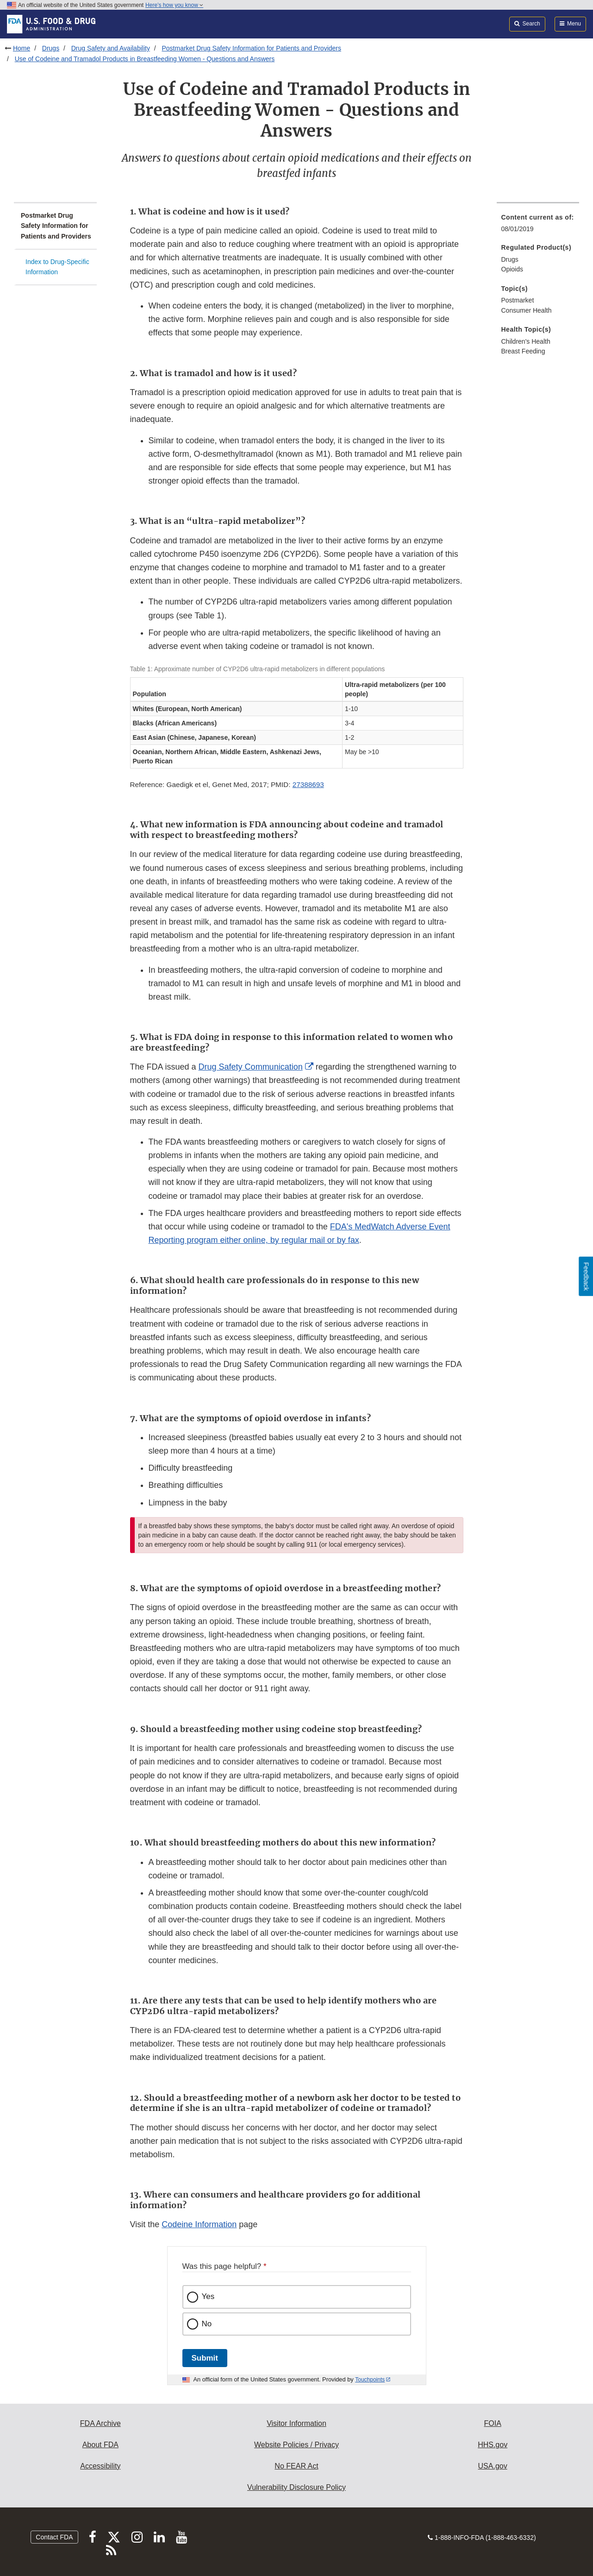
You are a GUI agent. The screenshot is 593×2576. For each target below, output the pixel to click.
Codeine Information (199, 2224)
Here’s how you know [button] (174, 5)
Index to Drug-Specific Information (57, 267)
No (207, 2323)
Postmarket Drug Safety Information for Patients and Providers (251, 48)
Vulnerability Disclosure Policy (296, 2487)
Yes (208, 2296)
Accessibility (100, 2466)
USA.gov (492, 2466)
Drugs (50, 48)
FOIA (492, 2423)
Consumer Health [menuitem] (526, 310)
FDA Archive (100, 2423)
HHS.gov (492, 2445)
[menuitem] (538, 225)
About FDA (100, 2445)
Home (21, 48)
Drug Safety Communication (251, 1066)
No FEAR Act (296, 2466)
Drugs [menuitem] (509, 259)
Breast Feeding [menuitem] (523, 351)
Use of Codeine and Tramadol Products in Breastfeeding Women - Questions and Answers (145, 59)
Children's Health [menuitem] (525, 341)
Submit (205, 2358)
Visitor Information (296, 2423)
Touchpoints (370, 2379)
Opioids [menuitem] (512, 269)
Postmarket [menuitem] (517, 300)
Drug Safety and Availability (110, 48)
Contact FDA (54, 2537)
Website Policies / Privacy (296, 2445)
